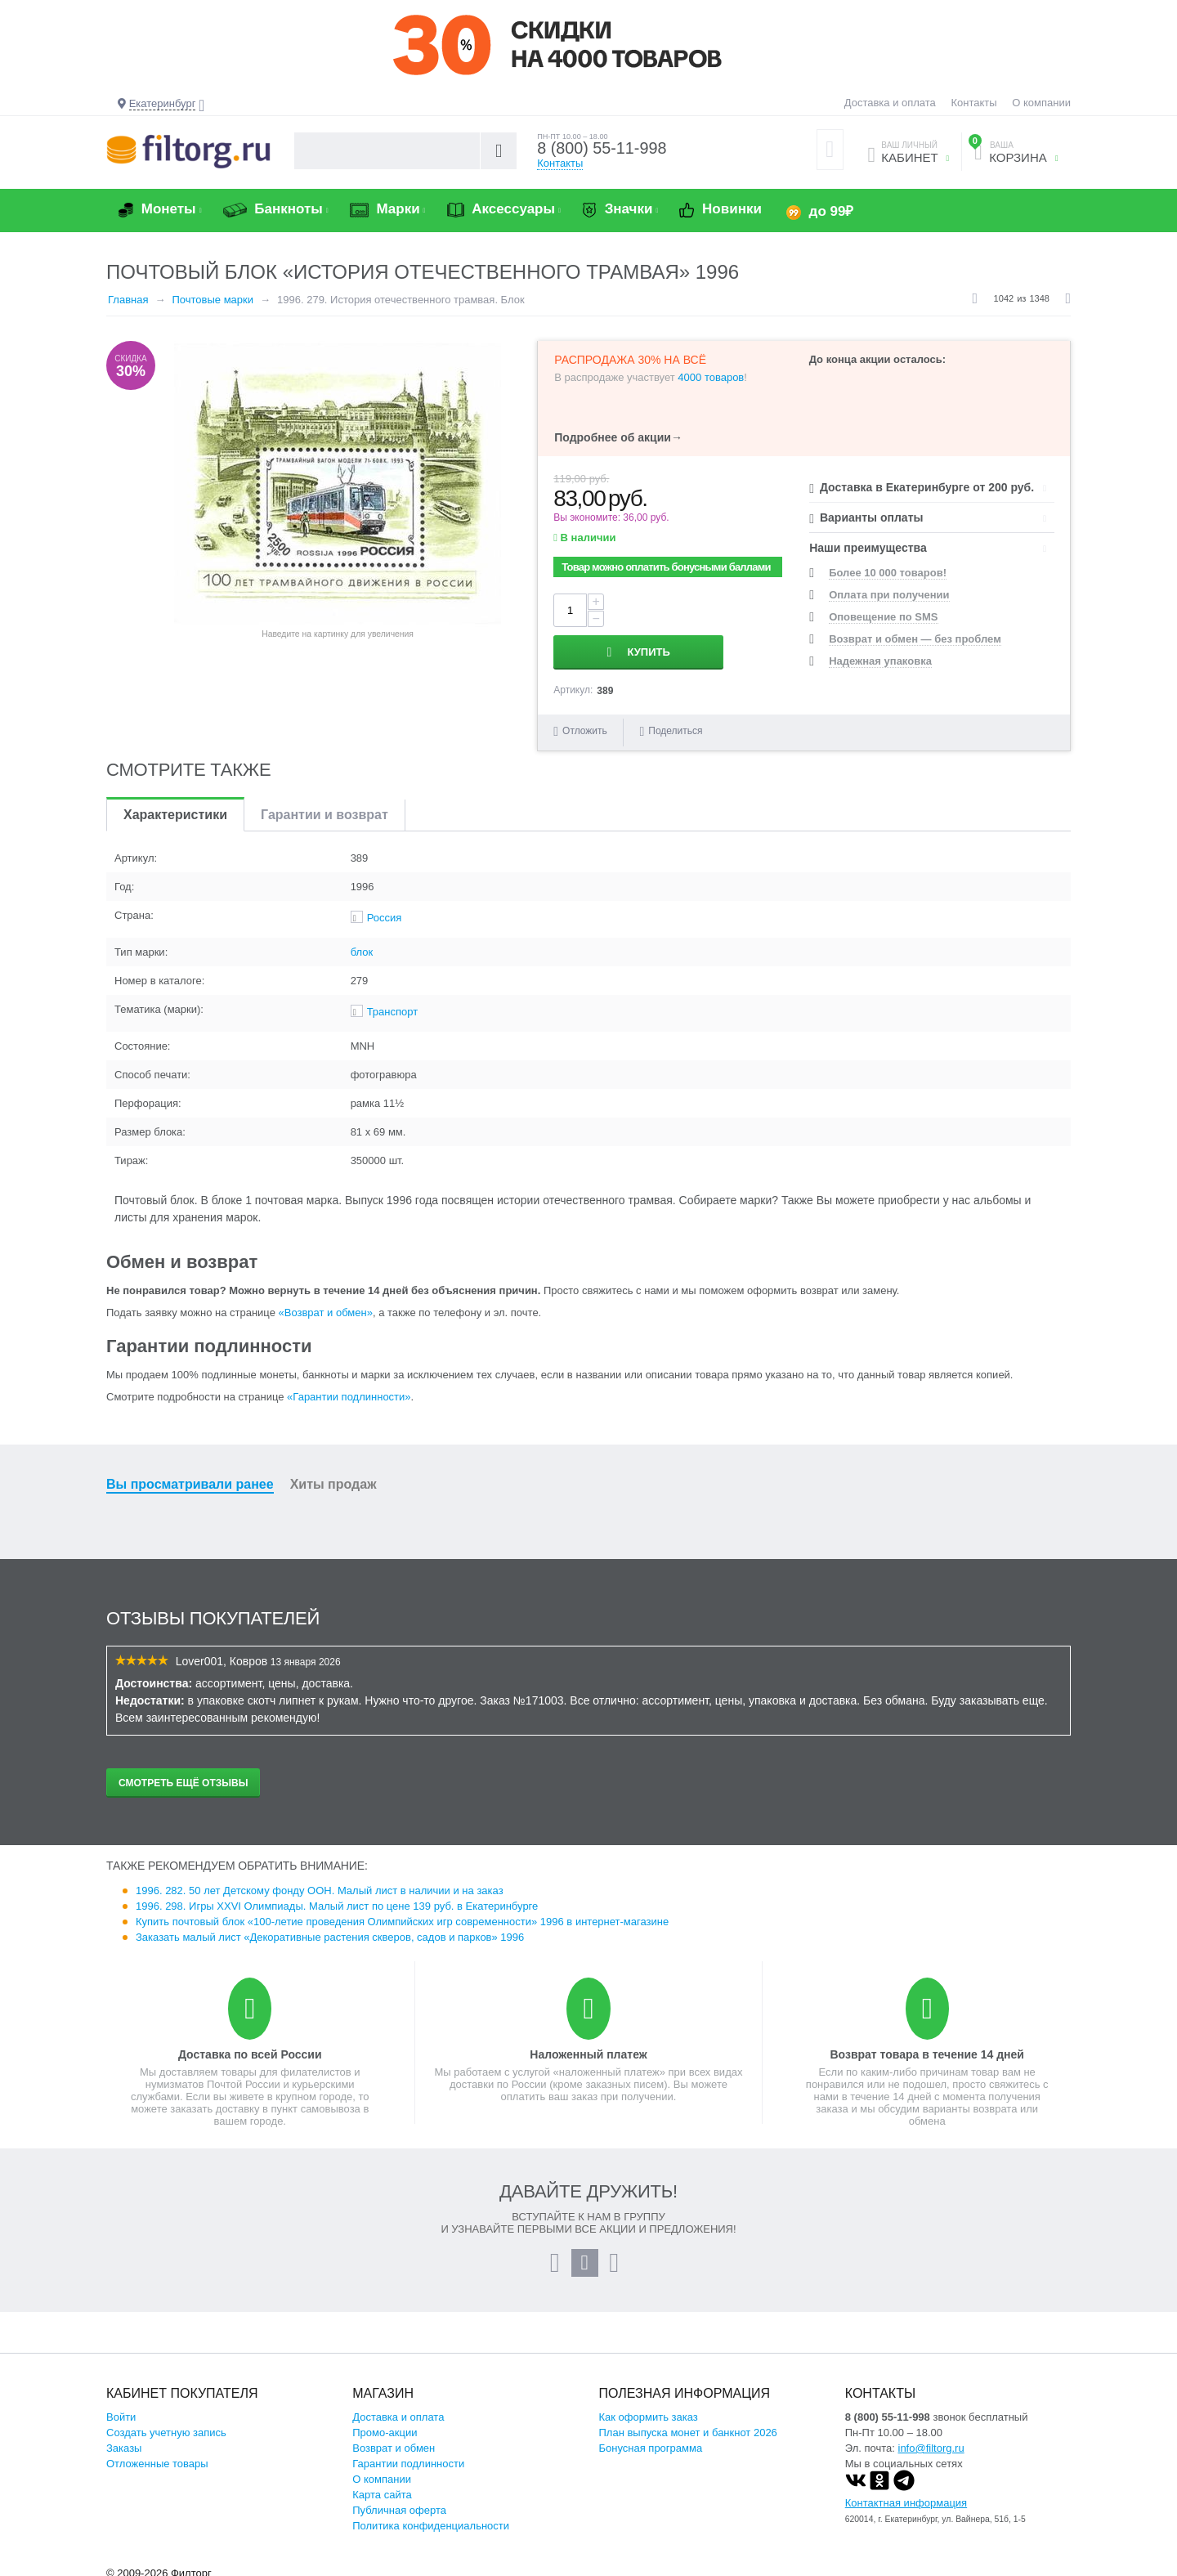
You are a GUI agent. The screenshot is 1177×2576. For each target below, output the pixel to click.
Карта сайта (381, 2486)
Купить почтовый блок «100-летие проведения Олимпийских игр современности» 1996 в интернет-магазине (402, 1913)
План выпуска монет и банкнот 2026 (688, 2424)
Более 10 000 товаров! (888, 573)
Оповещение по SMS (883, 617)
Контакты (973, 102)
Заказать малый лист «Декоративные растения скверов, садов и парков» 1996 (330, 1929)
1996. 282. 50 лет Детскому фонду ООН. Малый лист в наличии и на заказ (319, 1882)
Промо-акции (384, 2424)
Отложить (584, 722)
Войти (121, 2409)
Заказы (123, 2440)
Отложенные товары (157, 2455)
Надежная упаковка (880, 661)
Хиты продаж (333, 1476)
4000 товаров (711, 377)
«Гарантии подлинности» (348, 1388)
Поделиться (670, 723)
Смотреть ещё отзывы (183, 1775)
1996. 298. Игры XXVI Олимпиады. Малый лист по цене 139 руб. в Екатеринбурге (337, 1898)
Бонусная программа (651, 2440)
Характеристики (175, 806)
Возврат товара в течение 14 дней (926, 2046)
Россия (384, 909)
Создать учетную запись (166, 2424)
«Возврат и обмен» (326, 1304)
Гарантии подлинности (408, 2455)
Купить (708, 610)
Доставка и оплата (890, 102)
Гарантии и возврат (324, 806)
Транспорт (392, 1003)
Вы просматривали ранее (190, 1476)
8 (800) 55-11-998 (602, 149)
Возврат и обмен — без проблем (915, 639)
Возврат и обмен (393, 2440)
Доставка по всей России (250, 2046)
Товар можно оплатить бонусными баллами (666, 567)
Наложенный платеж (588, 2046)
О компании (1041, 102)
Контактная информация (906, 2495)
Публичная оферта (399, 2502)
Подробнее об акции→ (618, 437)
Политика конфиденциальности (430, 2517)
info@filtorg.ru (931, 2440)
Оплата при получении (889, 595)
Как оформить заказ (648, 2409)
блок (362, 944)
